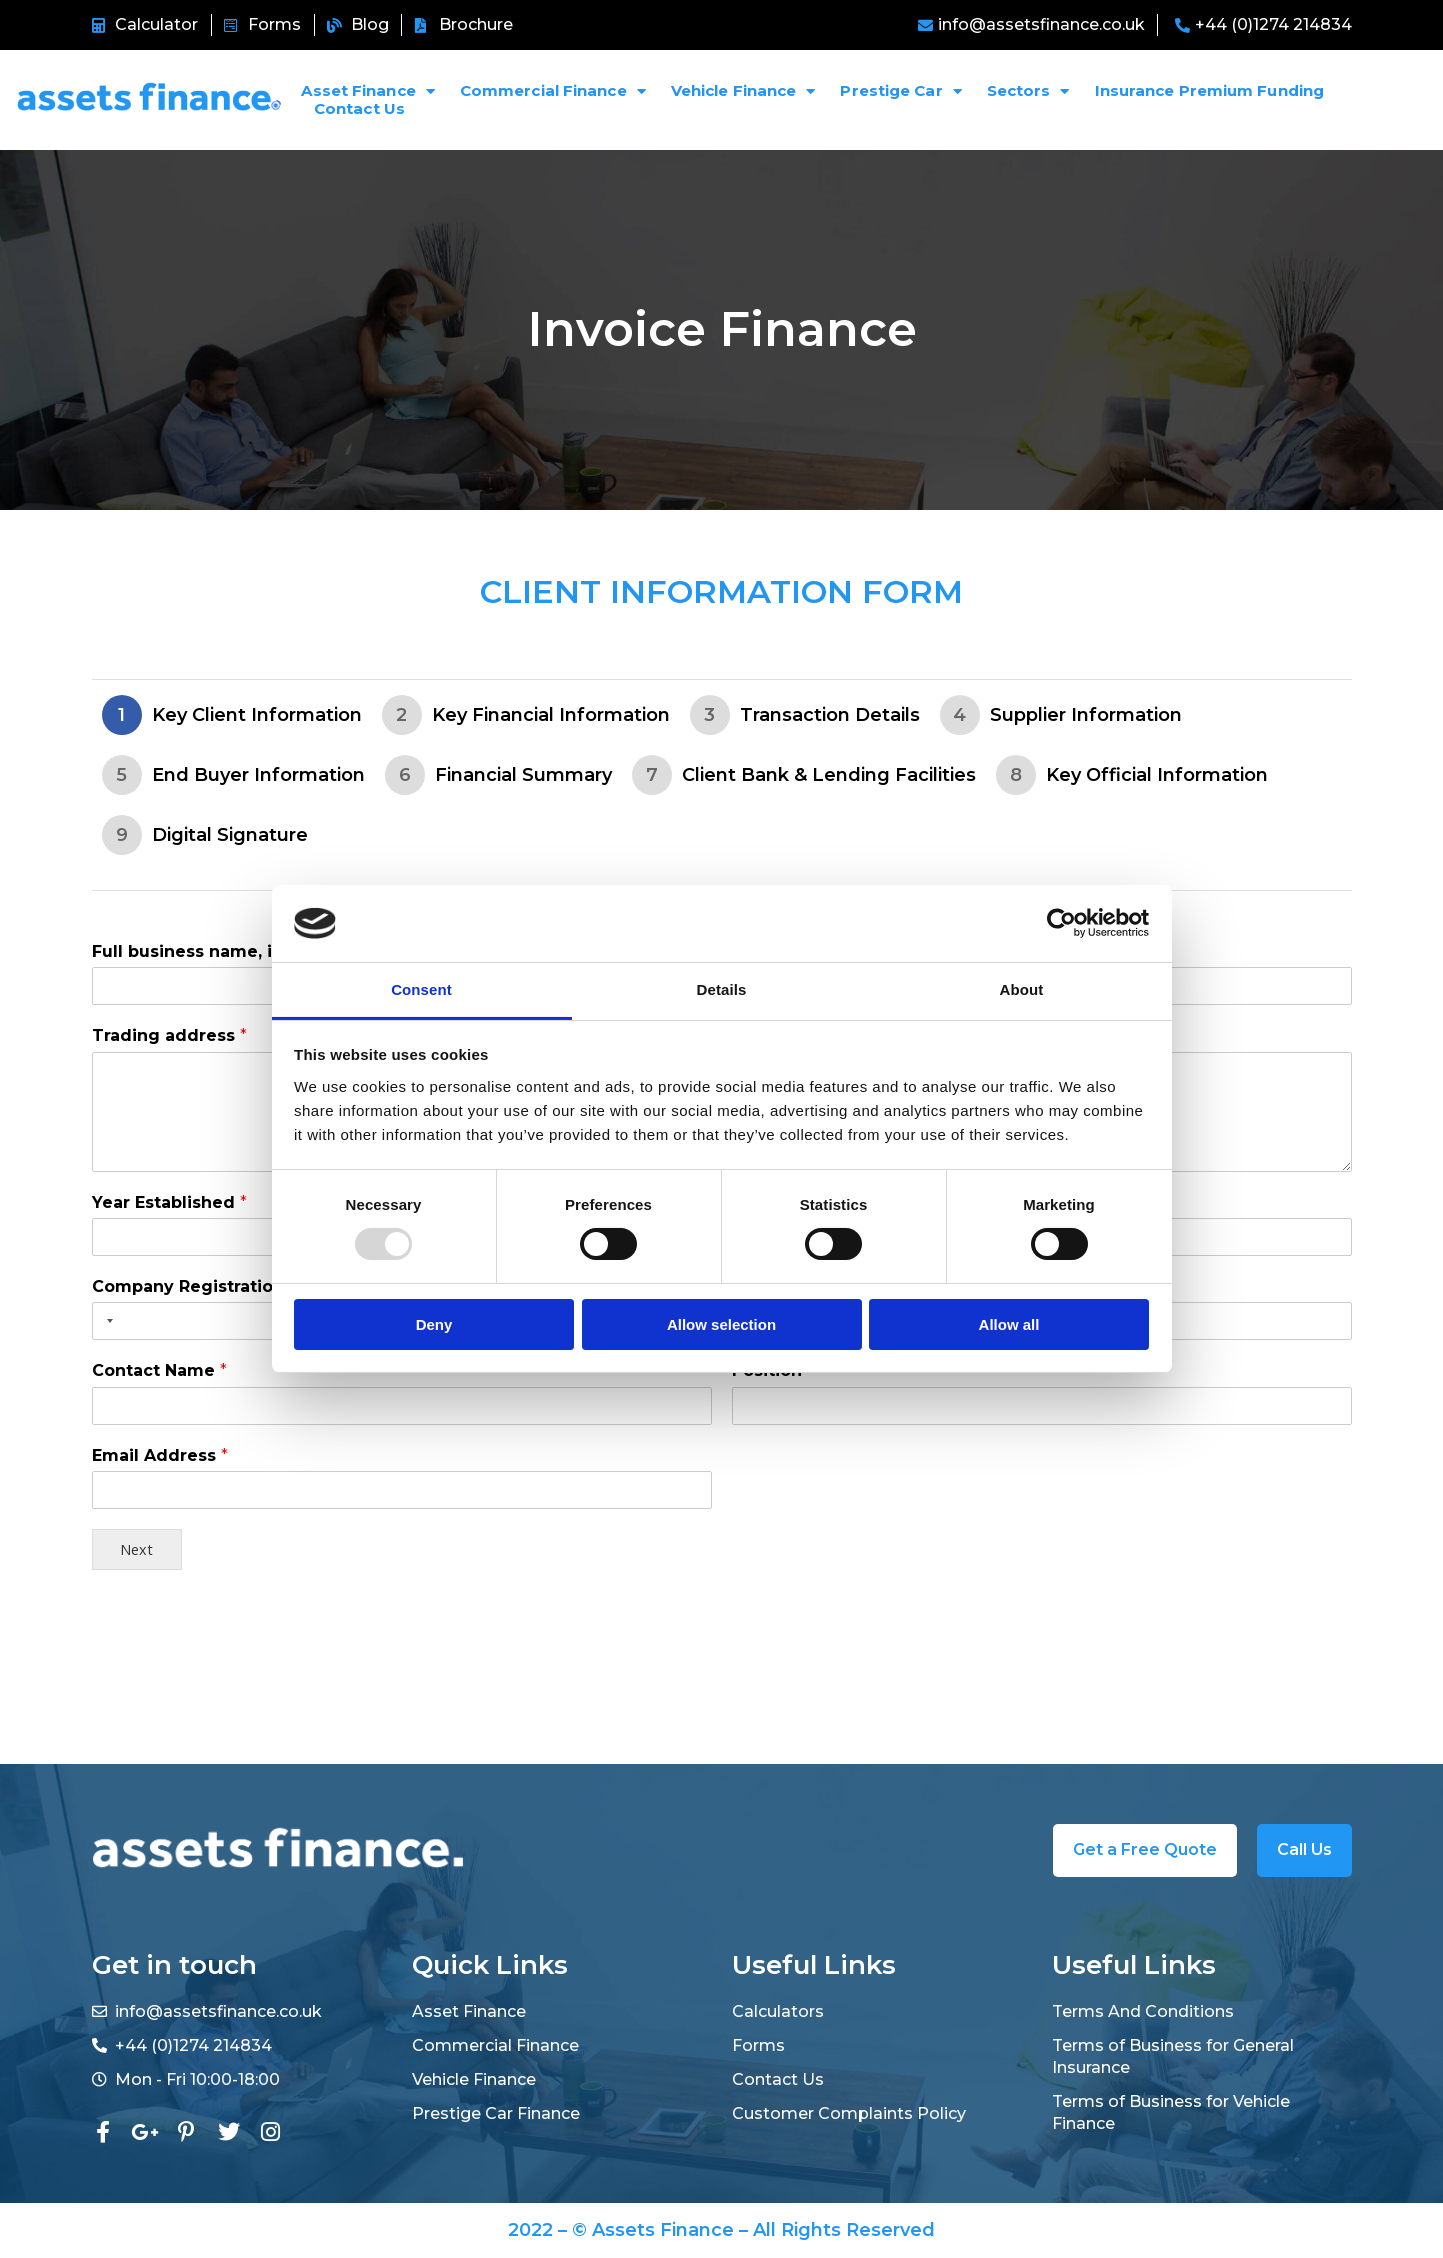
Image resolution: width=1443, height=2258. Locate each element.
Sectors (1028, 91)
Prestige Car (900, 91)
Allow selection (721, 1324)
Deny (434, 1324)
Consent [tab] (421, 989)
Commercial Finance (553, 91)
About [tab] (1022, 989)
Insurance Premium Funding (1210, 91)
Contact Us (359, 109)
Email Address (160, 1455)
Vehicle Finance (743, 91)
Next (136, 1549)
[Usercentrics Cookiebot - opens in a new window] (1061, 923)
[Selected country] (106, 1321)
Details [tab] (722, 989)
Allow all (1009, 1324)
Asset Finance (367, 91)
